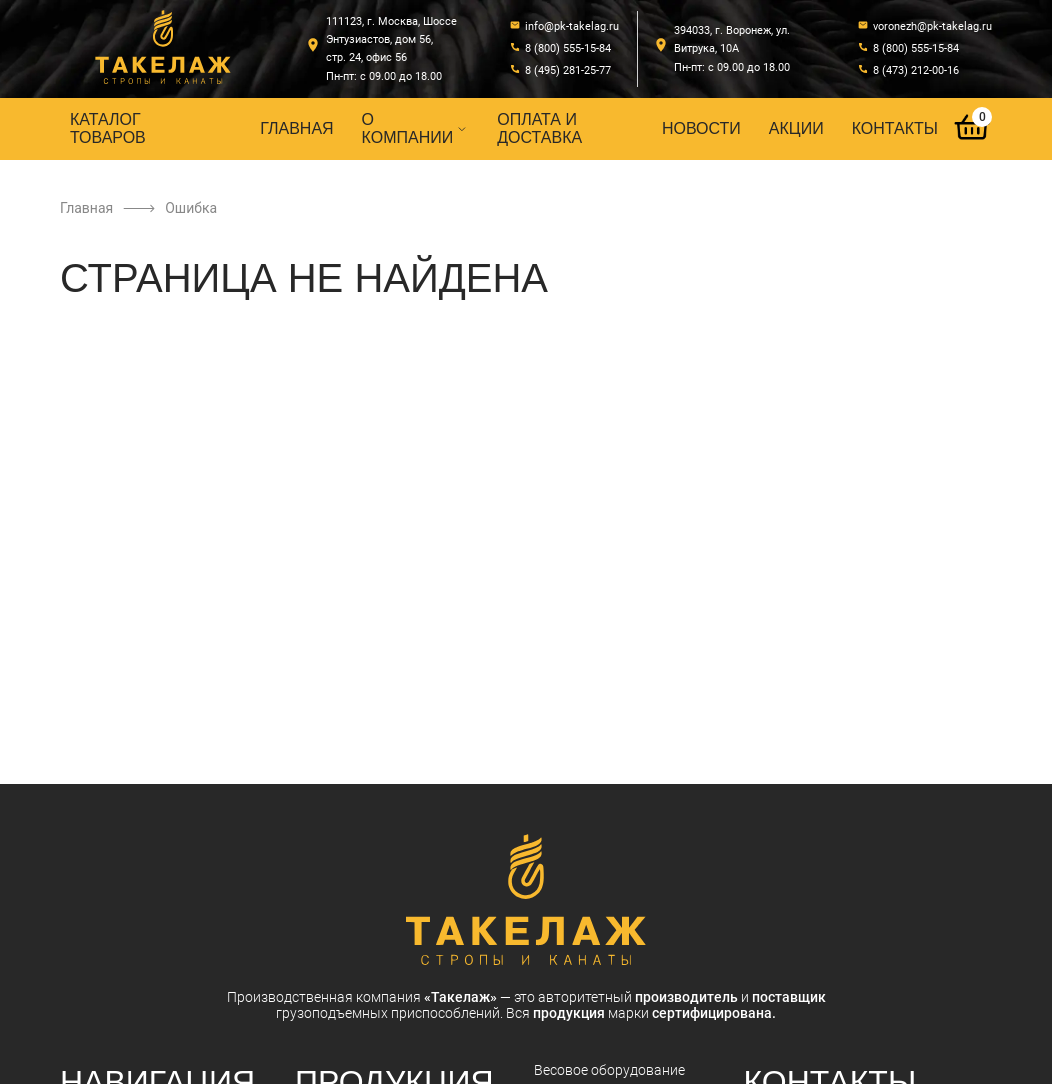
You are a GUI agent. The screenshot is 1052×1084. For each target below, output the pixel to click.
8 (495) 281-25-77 (568, 70)
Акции (796, 128)
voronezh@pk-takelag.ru (932, 26)
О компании (416, 128)
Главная (296, 128)
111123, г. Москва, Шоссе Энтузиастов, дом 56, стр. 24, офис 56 (391, 39)
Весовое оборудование (609, 1070)
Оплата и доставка (539, 128)
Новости (701, 128)
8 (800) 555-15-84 (568, 48)
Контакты (895, 128)
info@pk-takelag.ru (572, 26)
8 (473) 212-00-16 (916, 70)
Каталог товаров (108, 128)
